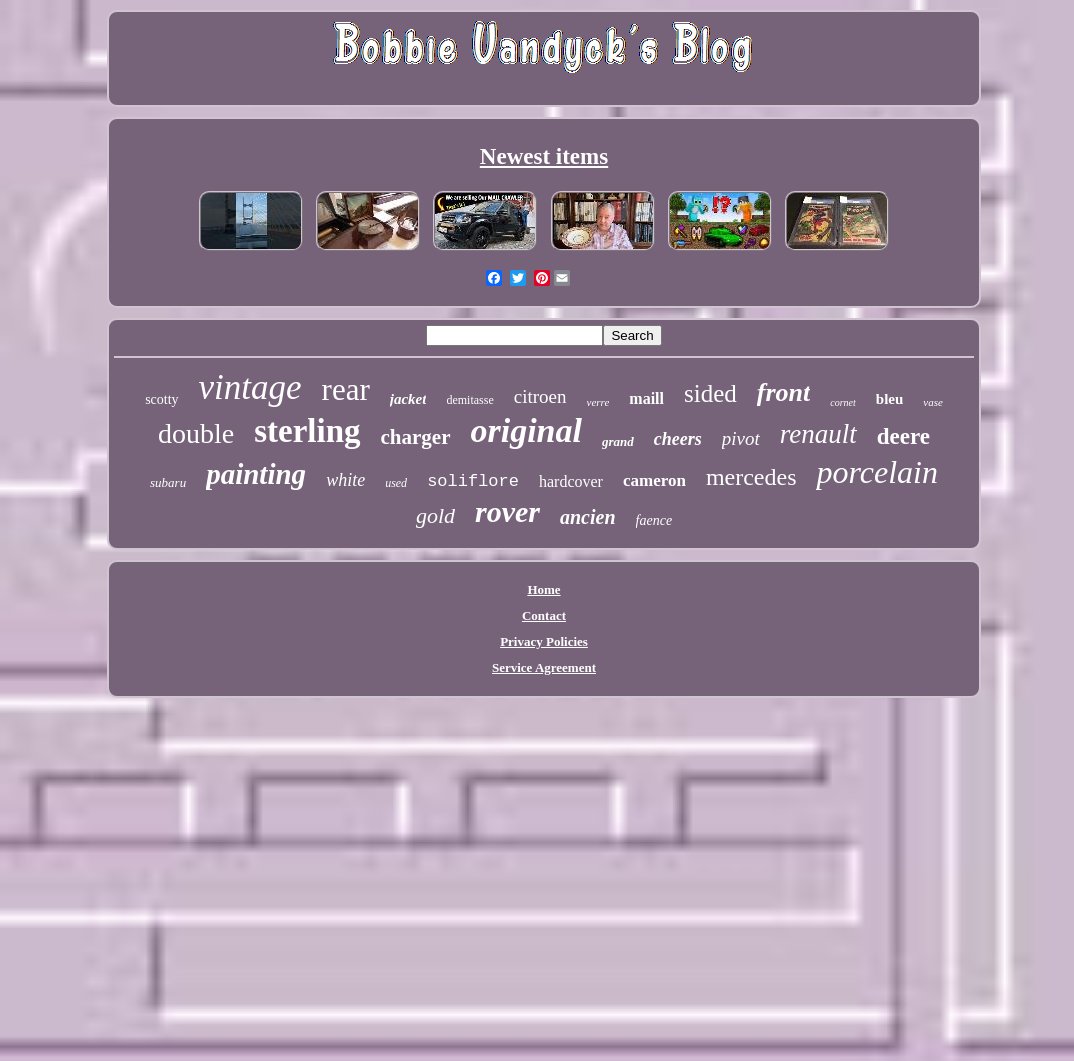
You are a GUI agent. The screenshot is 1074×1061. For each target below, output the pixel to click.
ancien (588, 517)
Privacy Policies (544, 641)
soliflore (473, 481)
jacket (408, 399)
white (345, 480)
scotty (161, 399)
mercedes (751, 477)
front (783, 392)
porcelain (876, 472)
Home (543, 589)
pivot (741, 438)
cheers (678, 439)
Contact (544, 615)
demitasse (469, 400)
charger (416, 437)
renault (818, 434)
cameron (654, 480)
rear (346, 389)
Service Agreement (544, 667)
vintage (250, 387)
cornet (843, 402)
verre (598, 402)
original (526, 430)
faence (654, 520)
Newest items (544, 156)
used (396, 483)
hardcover (571, 481)
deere (903, 436)
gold (435, 515)
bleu (890, 399)
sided (710, 393)
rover (507, 511)
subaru (168, 482)
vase (933, 402)
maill (646, 398)
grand (618, 441)
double (196, 433)
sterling (307, 431)
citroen (540, 396)
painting (256, 474)
